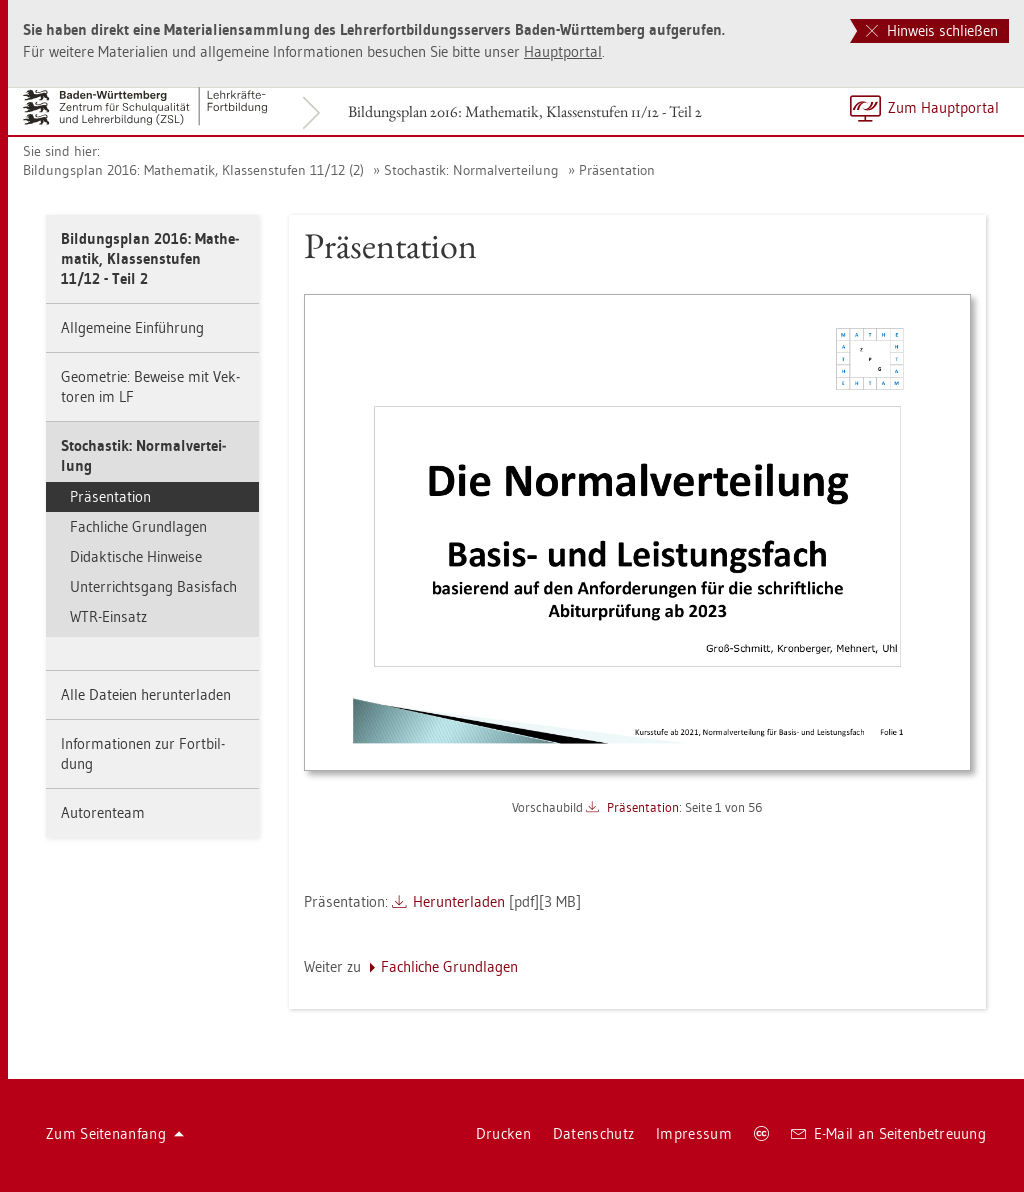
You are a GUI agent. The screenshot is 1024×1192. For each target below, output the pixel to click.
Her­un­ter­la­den (459, 901)
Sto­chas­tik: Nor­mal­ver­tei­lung (471, 170)
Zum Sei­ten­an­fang (115, 1133)
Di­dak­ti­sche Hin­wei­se (136, 556)
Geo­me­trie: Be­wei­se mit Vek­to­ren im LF (150, 386)
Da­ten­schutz (593, 1133)
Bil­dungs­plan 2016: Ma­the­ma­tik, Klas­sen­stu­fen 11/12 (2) (193, 170)
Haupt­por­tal (563, 51)
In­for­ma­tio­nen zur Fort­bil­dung (143, 753)
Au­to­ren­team (103, 812)
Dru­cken (503, 1133)
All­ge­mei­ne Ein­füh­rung (132, 327)
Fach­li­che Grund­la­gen (138, 526)
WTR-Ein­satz (108, 616)
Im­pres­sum (694, 1133)
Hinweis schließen (932, 30)
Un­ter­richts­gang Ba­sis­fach (153, 586)
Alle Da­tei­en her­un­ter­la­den (146, 694)
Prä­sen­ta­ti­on (617, 170)
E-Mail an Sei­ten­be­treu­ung (888, 1133)
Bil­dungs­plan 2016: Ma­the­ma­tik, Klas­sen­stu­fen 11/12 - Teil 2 (525, 111)
